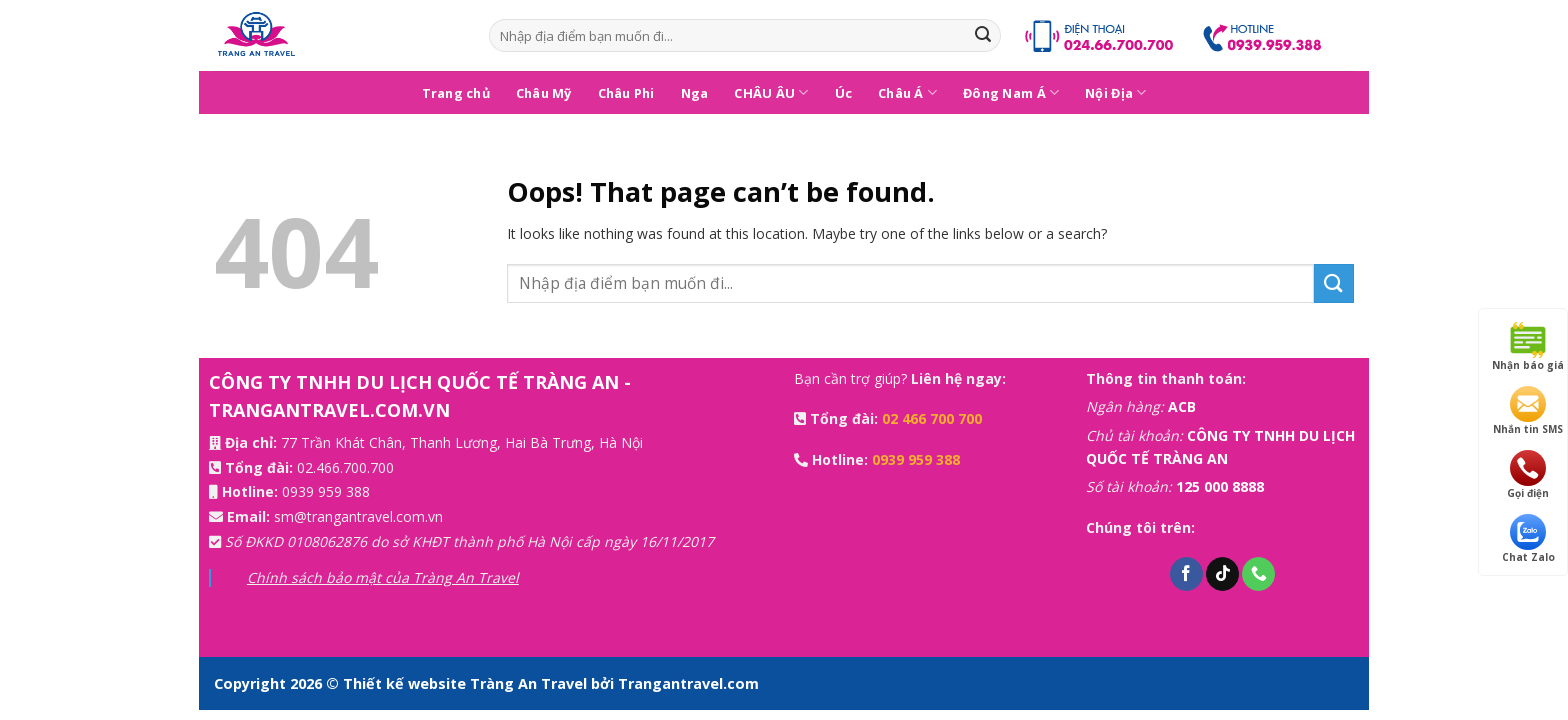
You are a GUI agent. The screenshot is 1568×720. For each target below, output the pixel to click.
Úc (844, 93)
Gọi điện (1528, 475)
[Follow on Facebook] (1186, 574)
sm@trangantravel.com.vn (358, 516)
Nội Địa (1115, 92)
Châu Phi (626, 93)
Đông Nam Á (1011, 92)
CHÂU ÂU (771, 92)
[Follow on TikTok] (1222, 574)
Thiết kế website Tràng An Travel (467, 683)
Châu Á (907, 92)
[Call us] (1258, 574)
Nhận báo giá (1528, 347)
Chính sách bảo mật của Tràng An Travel (383, 577)
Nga (695, 93)
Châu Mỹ (544, 93)
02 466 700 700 (932, 418)
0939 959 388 (326, 491)
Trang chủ (456, 93)
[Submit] (983, 36)
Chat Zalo (1528, 539)
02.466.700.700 (345, 467)
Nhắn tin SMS (1528, 411)
